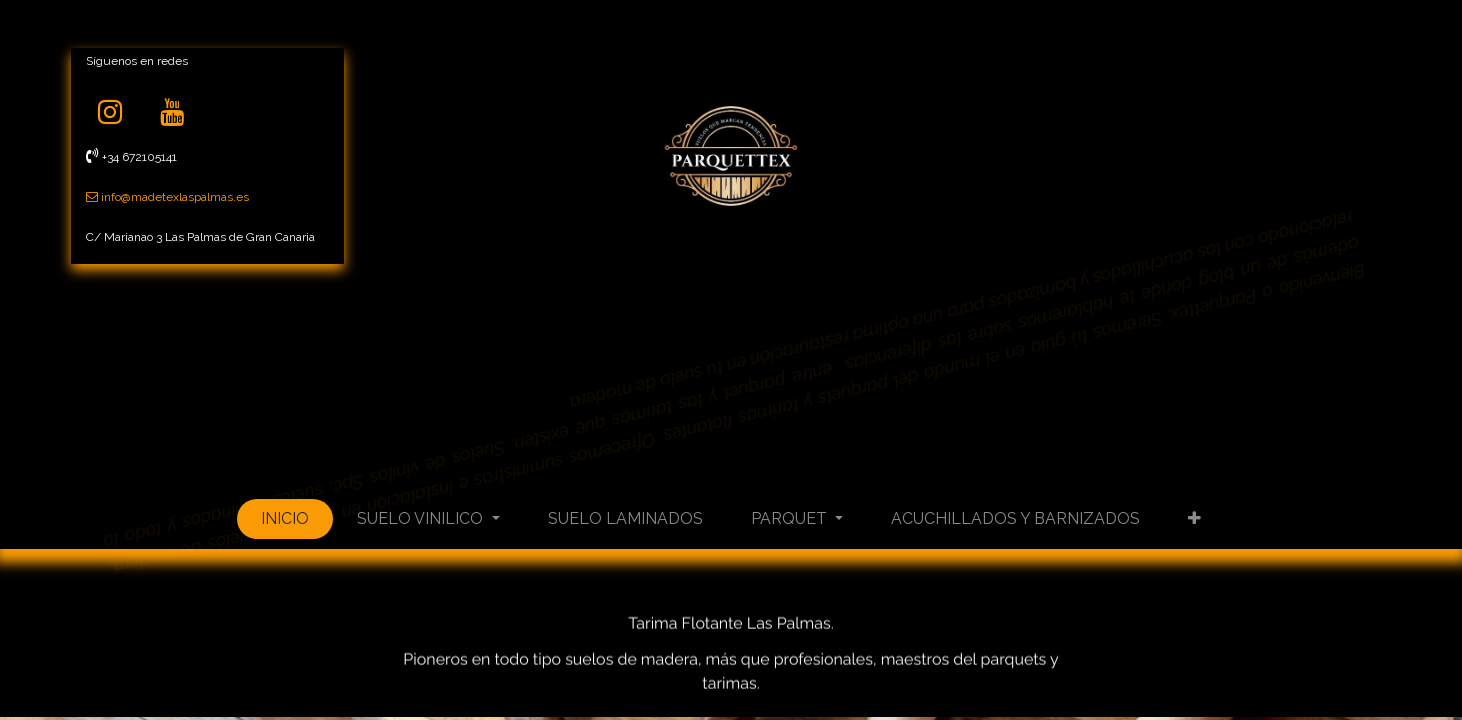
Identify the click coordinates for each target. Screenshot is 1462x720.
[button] (1194, 519)
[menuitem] (285, 519)
